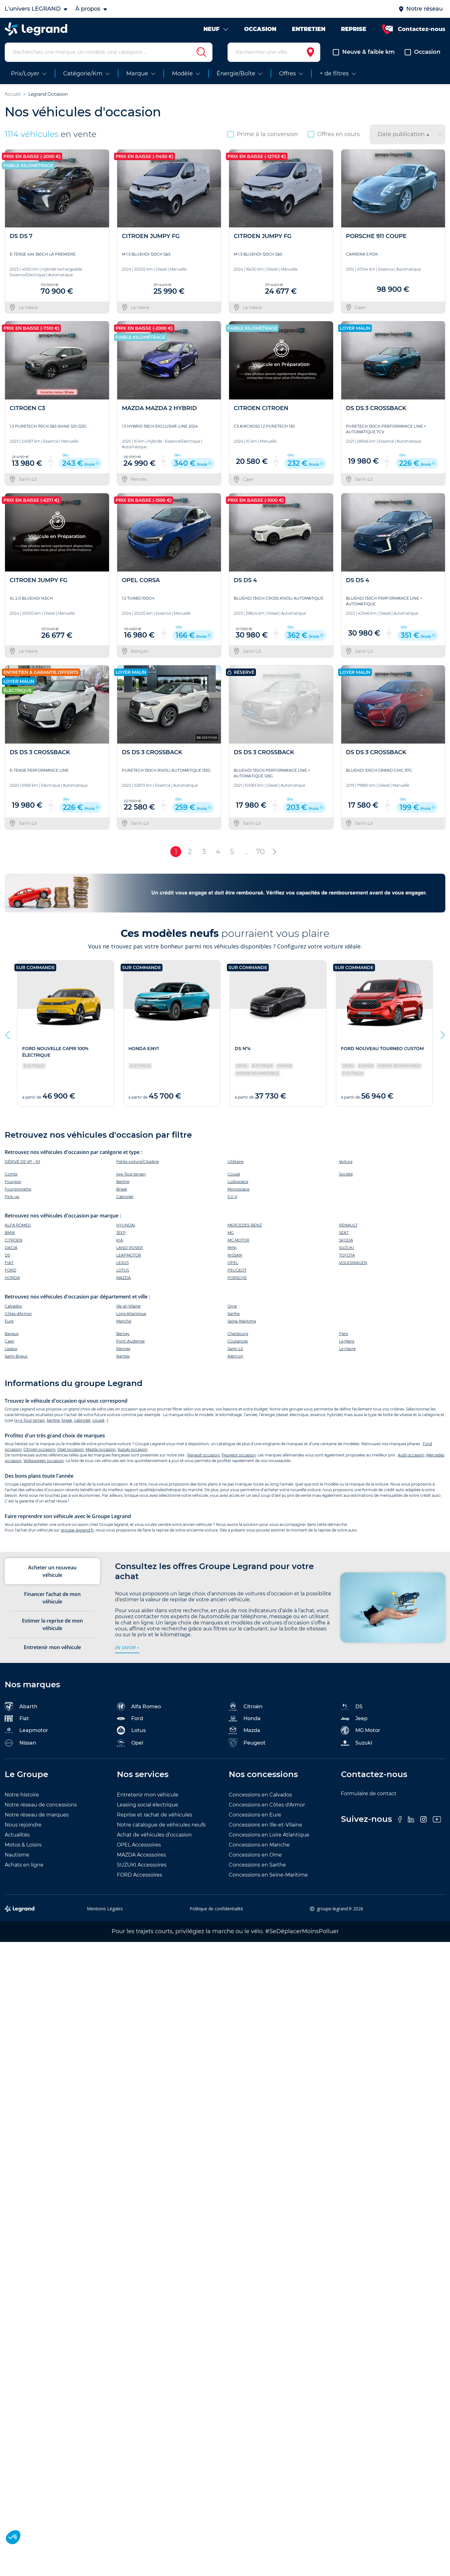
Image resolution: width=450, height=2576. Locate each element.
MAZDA (123, 1283)
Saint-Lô (235, 1354)
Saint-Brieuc (16, 1361)
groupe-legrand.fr (77, 1535)
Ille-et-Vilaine (128, 1311)
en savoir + (127, 1653)
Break (121, 1194)
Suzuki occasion (133, 1454)
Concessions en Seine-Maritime (268, 1880)
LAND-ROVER (129, 1253)
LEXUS (122, 1268)
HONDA (12, 1283)
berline (53, 1425)
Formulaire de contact (369, 1799)
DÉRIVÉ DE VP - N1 (22, 1167)
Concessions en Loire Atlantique (269, 1840)
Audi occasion (411, 1460)
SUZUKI (346, 1253)
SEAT (344, 1238)
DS (7, 1260)
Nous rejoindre (23, 1830)
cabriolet (82, 1425)
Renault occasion (203, 1460)
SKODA (346, 1245)
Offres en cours (334, 139)
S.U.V (232, 1202)
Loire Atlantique (131, 1319)
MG (231, 1238)
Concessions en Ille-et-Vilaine (265, 1830)
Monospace (238, 1194)
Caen (9, 1346)
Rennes (123, 1354)
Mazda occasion (101, 1454)
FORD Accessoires (139, 1880)
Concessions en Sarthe (257, 1870)
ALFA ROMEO (18, 1230)
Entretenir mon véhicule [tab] (52, 1652)
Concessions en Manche (259, 1850)
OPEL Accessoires (139, 1850)
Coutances (238, 1346)
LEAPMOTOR (128, 1260)
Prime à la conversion (263, 139)
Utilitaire (235, 1167)
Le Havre (347, 1354)
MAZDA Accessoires (141, 1860)
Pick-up (12, 1202)
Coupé (234, 1179)
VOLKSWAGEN (353, 1268)
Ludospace (238, 1187)
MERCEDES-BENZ (245, 1230)
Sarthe (234, 1319)
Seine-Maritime (242, 1326)
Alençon (235, 1361)
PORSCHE (237, 1283)
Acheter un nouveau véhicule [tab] (52, 1576)
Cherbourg (238, 1339)
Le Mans (346, 1346)
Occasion (422, 57)
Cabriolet (124, 1202)
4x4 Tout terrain (131, 1179)
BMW (10, 1238)
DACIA (11, 1253)
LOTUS (122, 1275)
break (67, 1425)
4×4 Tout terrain (30, 1425)
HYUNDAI (125, 1230)
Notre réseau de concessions (41, 1810)
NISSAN (235, 1260)
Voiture (345, 1167)
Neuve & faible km (364, 57)
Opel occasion (70, 1454)
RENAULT (348, 1230)
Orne (232, 1311)
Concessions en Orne (255, 1860)
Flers (343, 1339)
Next (442, 1039)
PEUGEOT (237, 1275)
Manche (123, 1326)
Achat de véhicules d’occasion (154, 1840)
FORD (10, 1275)
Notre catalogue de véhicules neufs (161, 1830)
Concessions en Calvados (260, 1800)
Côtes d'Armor (18, 1319)
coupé (98, 1425)
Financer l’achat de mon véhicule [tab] (52, 1603)
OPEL (233, 1268)
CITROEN (13, 1245)
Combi (11, 1179)
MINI (232, 1253)
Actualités (17, 1840)
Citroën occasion (39, 1454)
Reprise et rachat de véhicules (154, 1820)
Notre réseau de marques (37, 1820)
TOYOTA (347, 1260)
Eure (9, 1326)
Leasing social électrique (147, 1810)
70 (260, 856)
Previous (8, 1039)
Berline (122, 1187)
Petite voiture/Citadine (137, 1167)
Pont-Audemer (130, 1346)
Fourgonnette (18, 1194)
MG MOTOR (238, 1245)
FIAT (9, 1268)
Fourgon (13, 1187)
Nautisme (17, 1860)
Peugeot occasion (239, 1460)
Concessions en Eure (255, 1820)
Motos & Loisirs (23, 1850)
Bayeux (11, 1339)
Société (346, 1179)
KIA (119, 1245)
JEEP (121, 1238)
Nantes (123, 1361)
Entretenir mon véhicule (147, 1800)
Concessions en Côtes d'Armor (267, 1810)
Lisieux (11, 1354)
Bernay (123, 1339)
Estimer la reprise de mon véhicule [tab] (52, 1630)
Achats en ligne (24, 1870)
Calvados (13, 1311)
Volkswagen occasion (43, 1466)
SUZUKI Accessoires (142, 1870)
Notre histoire (22, 1800)
